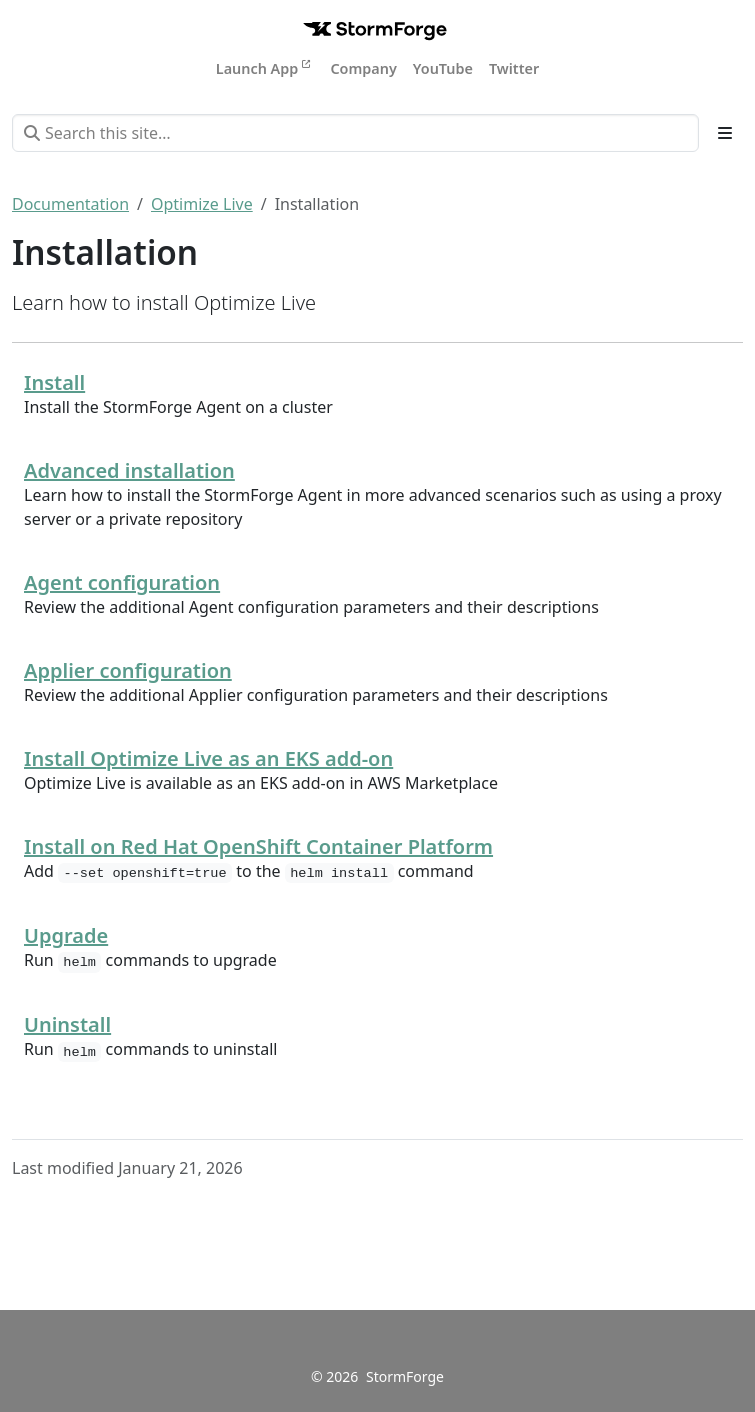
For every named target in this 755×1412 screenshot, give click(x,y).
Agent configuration (122, 582)
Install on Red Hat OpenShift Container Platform (258, 846)
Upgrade (66, 935)
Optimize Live (202, 204)
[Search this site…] (355, 133)
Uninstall (67, 1024)
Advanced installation (129, 470)
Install (54, 382)
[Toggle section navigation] (725, 133)
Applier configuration (128, 670)
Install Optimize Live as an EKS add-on (208, 758)
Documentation (70, 204)
